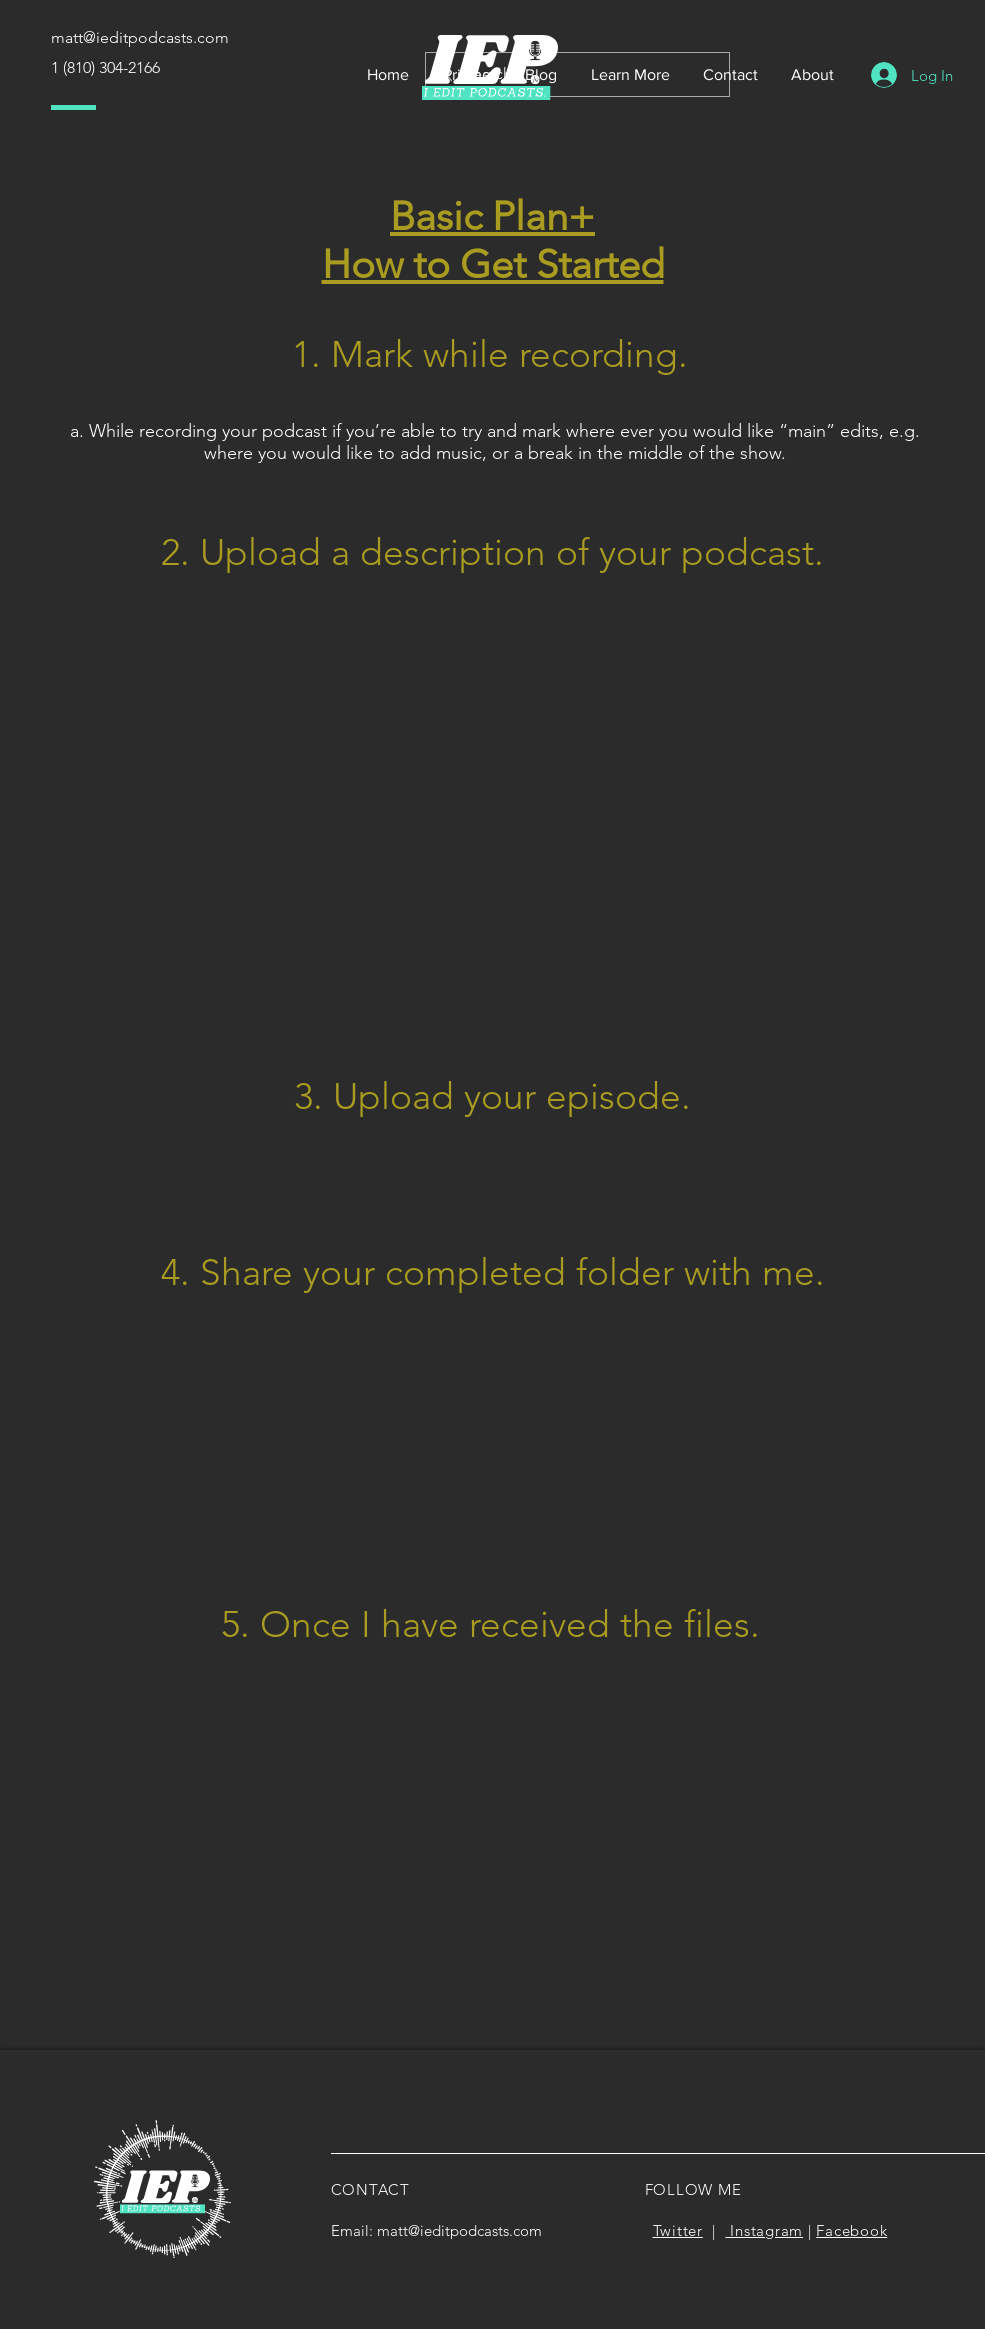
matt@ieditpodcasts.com (459, 2230)
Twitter (678, 2230)
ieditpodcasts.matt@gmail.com (569, 1481)
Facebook (851, 2230)
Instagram (765, 2230)
